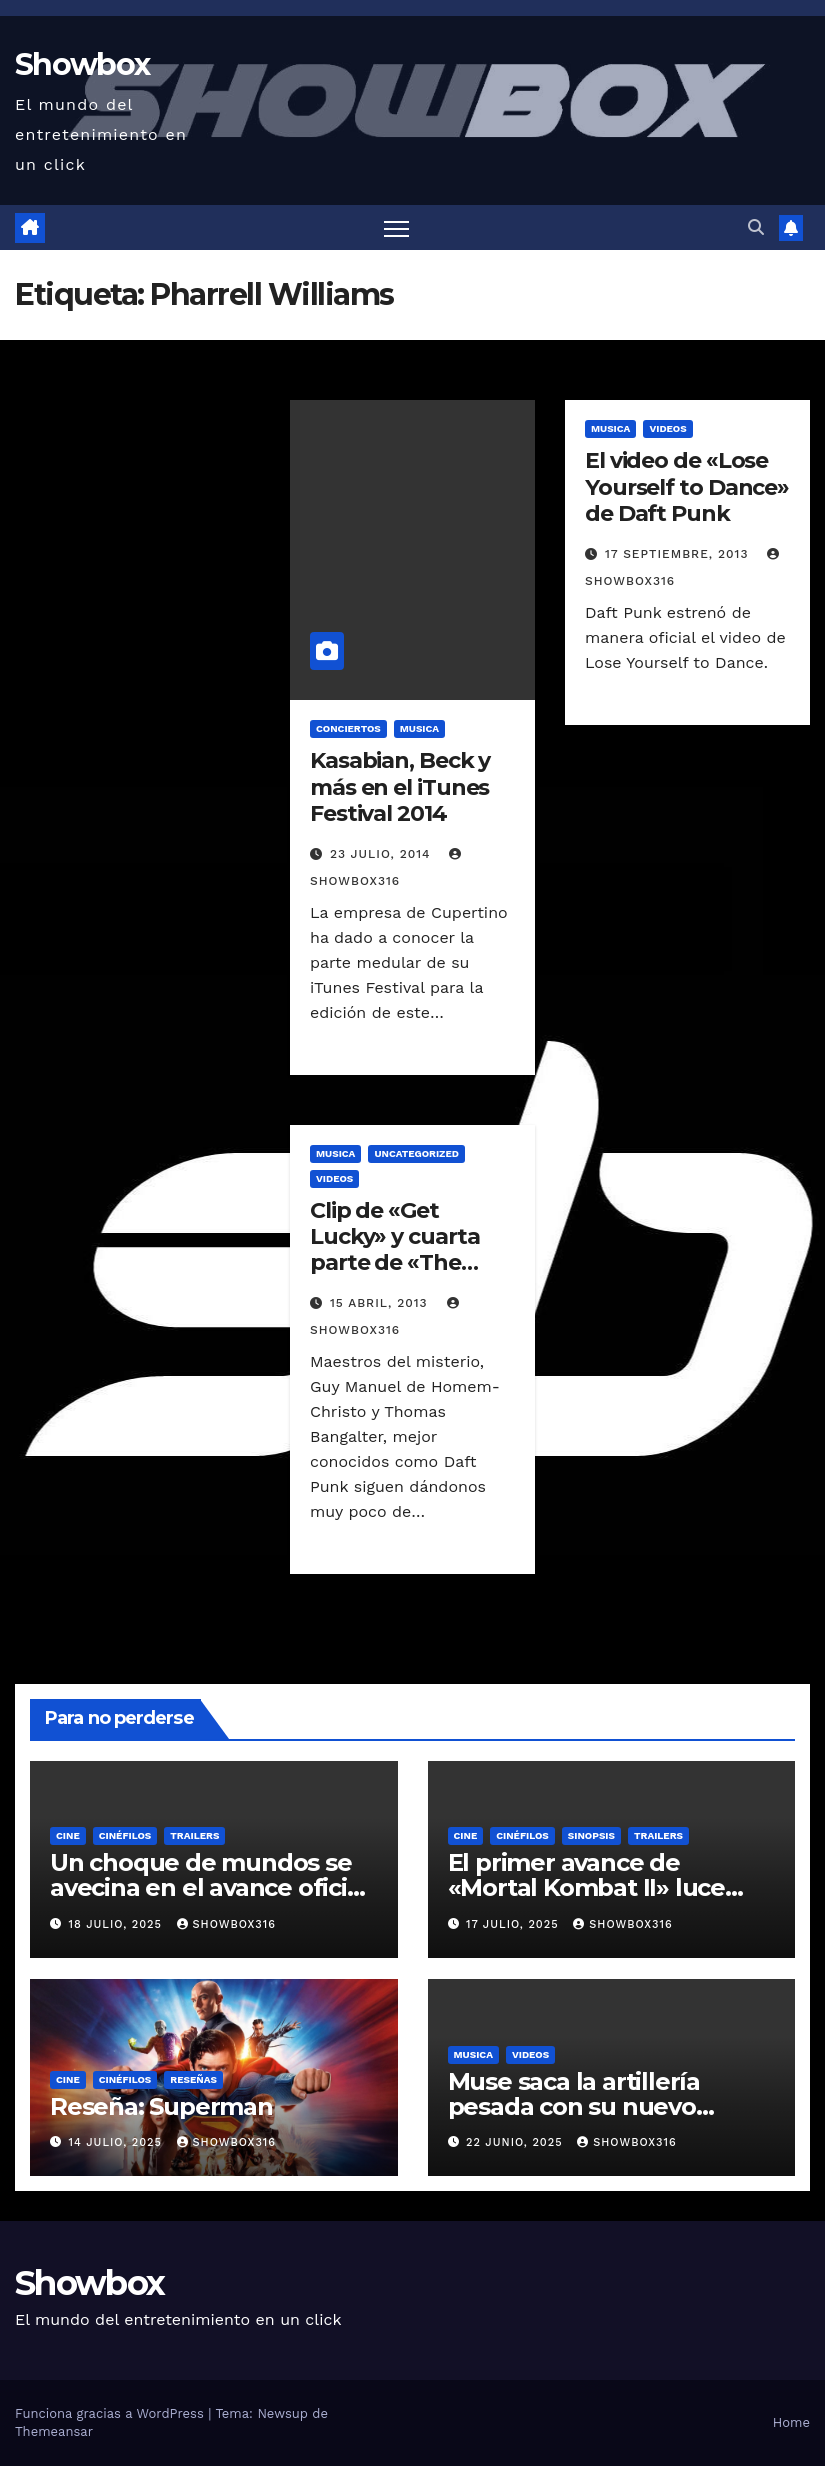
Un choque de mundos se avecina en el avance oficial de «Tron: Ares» (208, 1887)
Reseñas (193, 2079)
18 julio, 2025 (118, 1924)
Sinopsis (591, 1835)
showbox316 (226, 1924)
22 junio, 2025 (516, 2142)
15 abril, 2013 (381, 1303)
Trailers (194, 1835)
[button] (756, 227)
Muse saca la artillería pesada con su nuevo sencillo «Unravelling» (576, 2106)
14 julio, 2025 (118, 2142)
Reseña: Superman (161, 2106)
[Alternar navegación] (396, 227)
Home (791, 2422)
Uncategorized (416, 1153)
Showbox (82, 64)
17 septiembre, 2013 (679, 554)
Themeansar (54, 2431)
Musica (419, 728)
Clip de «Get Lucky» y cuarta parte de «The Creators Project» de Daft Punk (403, 1263)
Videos (667, 428)
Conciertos (348, 728)
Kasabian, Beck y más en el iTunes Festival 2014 (400, 787)
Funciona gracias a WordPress (111, 2413)
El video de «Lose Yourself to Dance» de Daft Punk (687, 487)
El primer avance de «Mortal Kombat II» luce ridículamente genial (586, 1887)
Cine (68, 1835)
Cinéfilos (125, 1835)
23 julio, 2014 (383, 854)
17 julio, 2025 (514, 1924)
